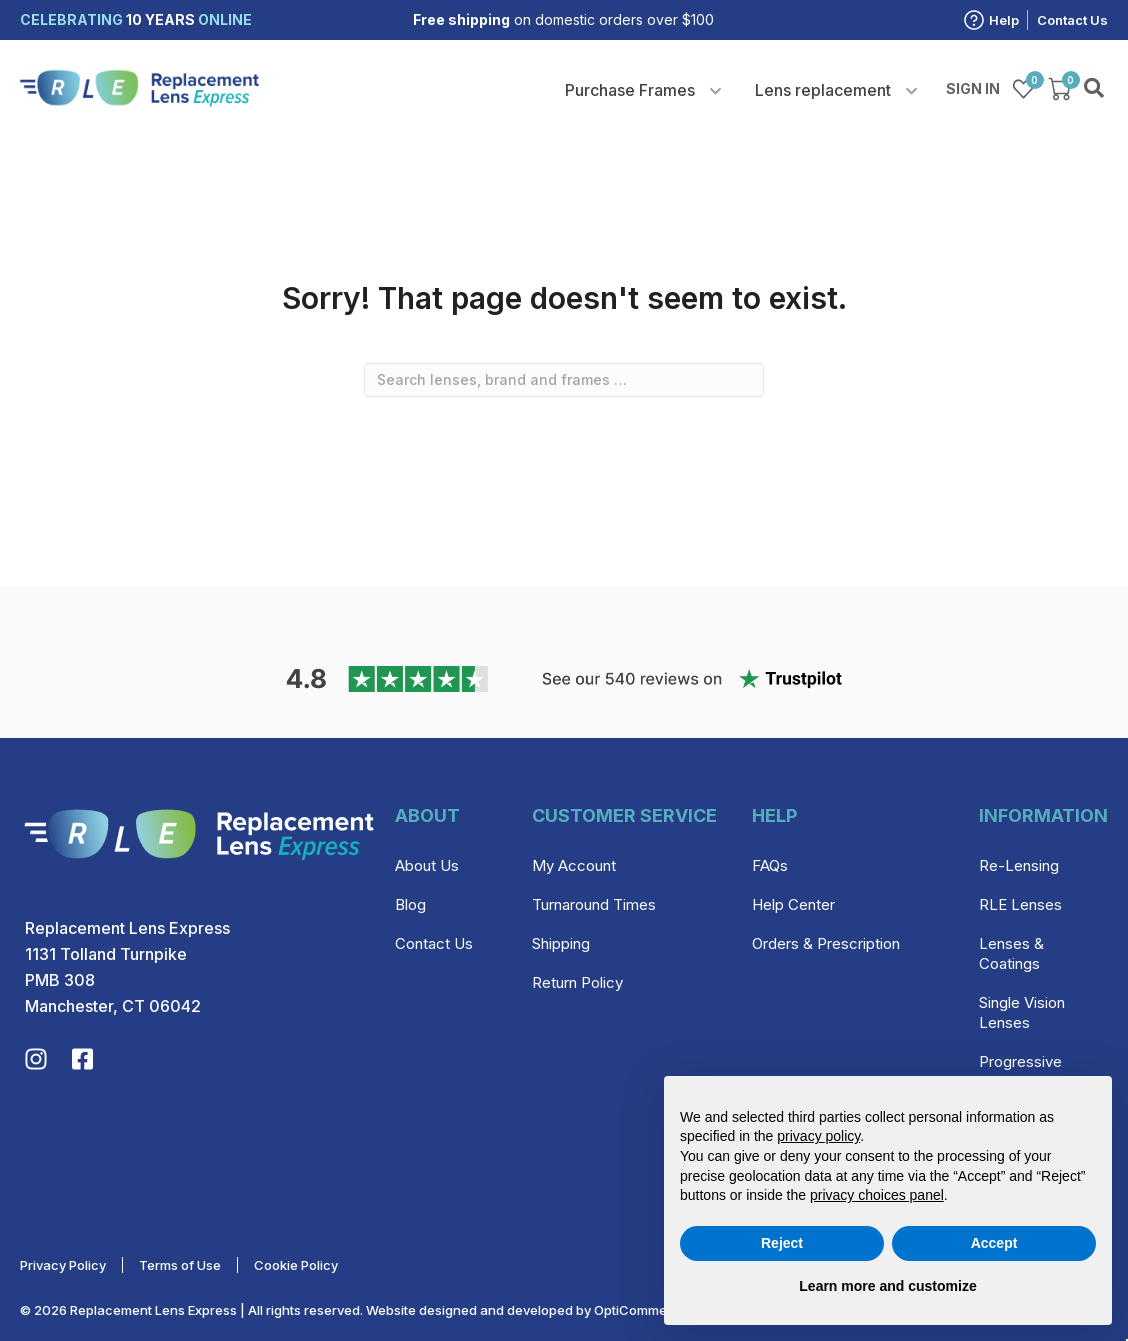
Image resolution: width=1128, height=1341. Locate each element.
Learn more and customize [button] (887, 1286)
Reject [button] (782, 1243)
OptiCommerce (641, 1310)
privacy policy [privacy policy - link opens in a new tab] (818, 1136)
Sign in (973, 88)
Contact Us (1072, 20)
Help (1004, 20)
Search (1096, 89)
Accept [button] (994, 1243)
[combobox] (564, 380)
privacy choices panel (877, 1195)
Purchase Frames (630, 90)
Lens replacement (823, 90)
